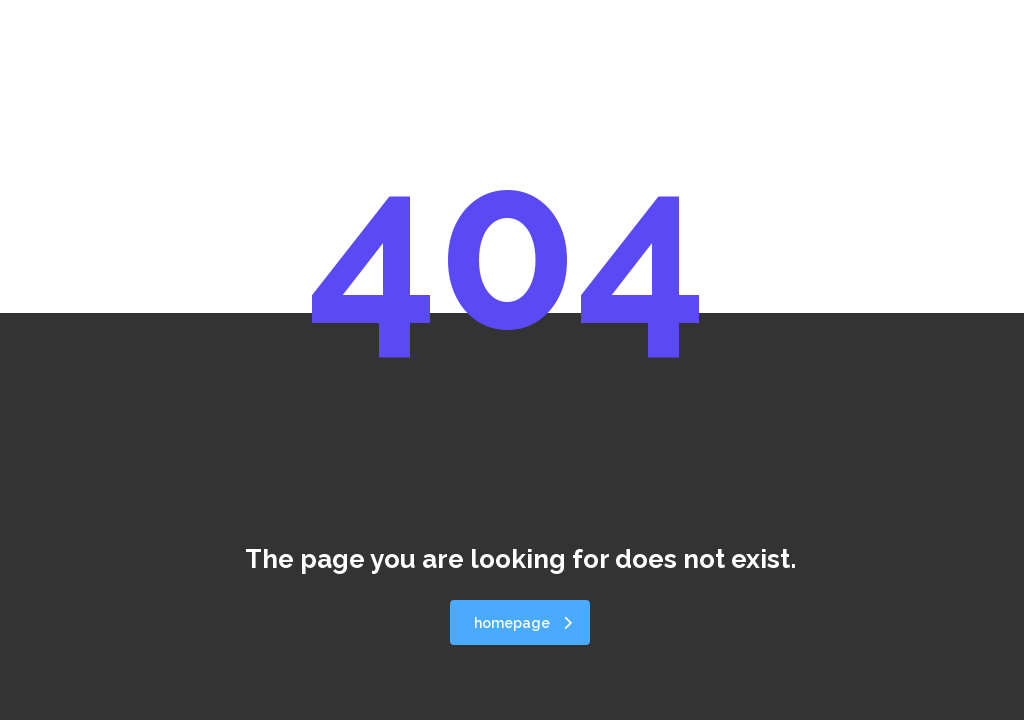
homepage (523, 623)
